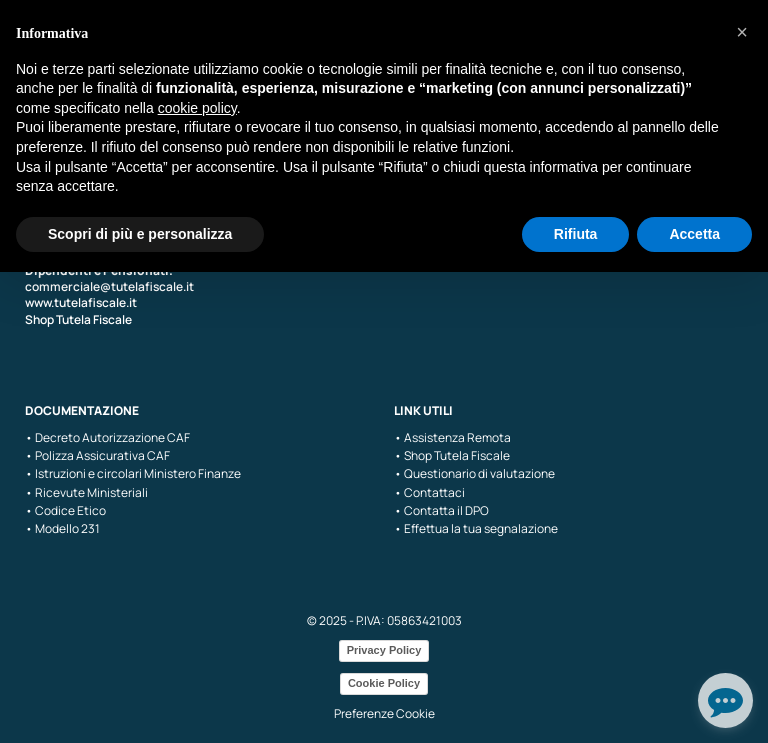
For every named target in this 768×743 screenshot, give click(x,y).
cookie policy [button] (197, 108)
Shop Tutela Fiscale (78, 319)
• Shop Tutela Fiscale (452, 456)
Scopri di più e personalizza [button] (140, 234)
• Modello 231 (62, 529)
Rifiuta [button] (576, 234)
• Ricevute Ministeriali (86, 493)
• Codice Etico (65, 511)
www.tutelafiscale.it (81, 302)
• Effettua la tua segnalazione (476, 529)
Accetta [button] (694, 234)
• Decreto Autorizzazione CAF (107, 438)
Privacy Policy (384, 650)
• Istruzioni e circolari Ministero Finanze (133, 474)
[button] (742, 32)
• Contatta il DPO (441, 511)
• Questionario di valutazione (474, 474)
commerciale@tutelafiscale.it (109, 286)
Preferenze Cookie (384, 713)
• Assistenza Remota (452, 438)
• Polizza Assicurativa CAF (97, 456)
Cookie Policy (384, 683)
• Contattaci (429, 493)
